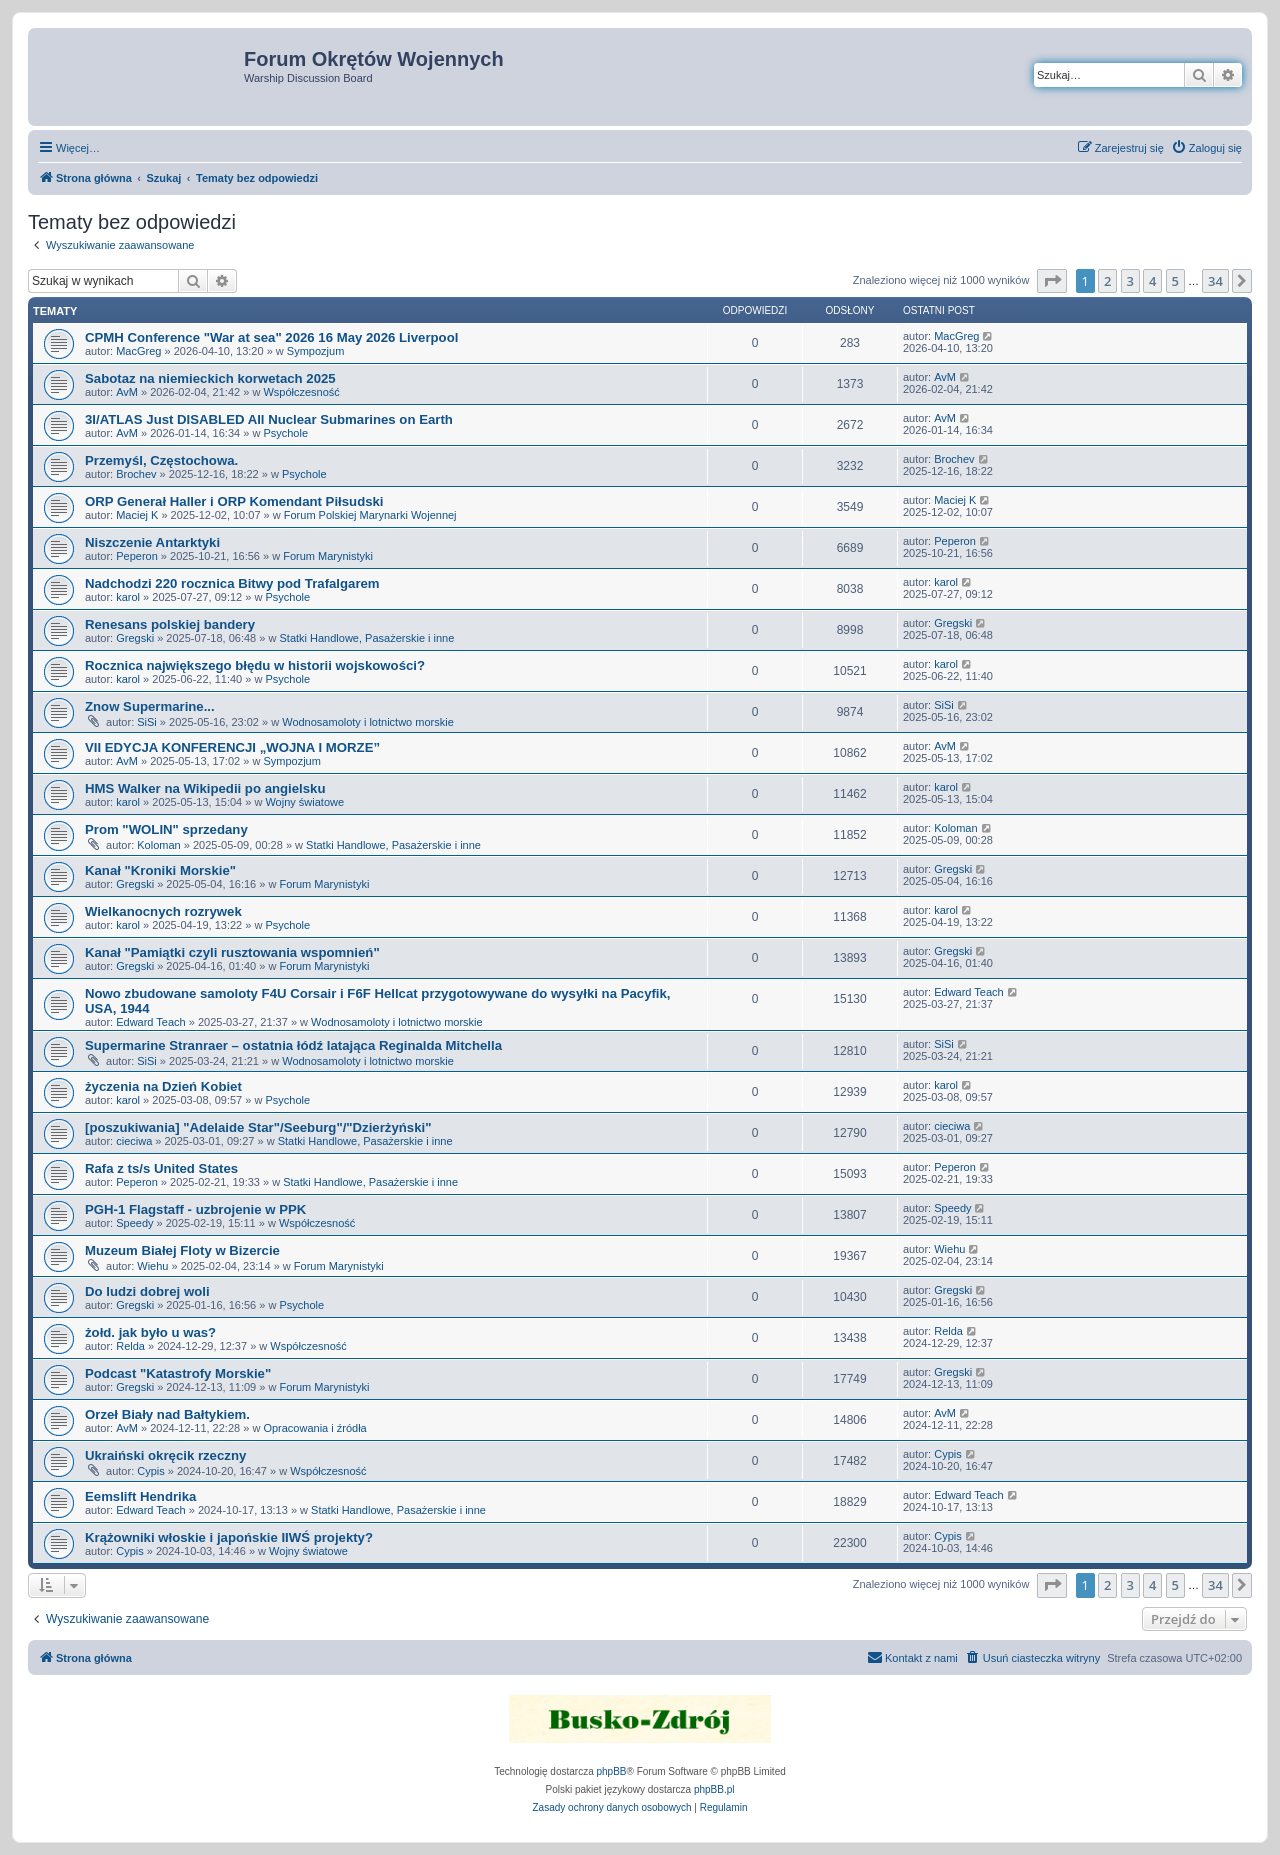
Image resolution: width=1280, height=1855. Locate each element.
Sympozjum (315, 351)
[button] (1052, 281)
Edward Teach (151, 1022)
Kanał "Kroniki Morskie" (160, 870)
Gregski (135, 638)
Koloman (158, 845)
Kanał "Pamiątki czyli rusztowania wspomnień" (232, 952)
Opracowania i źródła (314, 1428)
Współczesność (301, 392)
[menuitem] (1206, 148)
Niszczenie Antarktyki (152, 542)
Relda (130, 1346)
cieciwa (134, 1141)
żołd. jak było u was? (150, 1332)
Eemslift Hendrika (140, 1496)
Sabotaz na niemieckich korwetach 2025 (210, 378)
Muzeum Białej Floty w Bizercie (182, 1250)
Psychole (285, 433)
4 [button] (1152, 281)
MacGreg (138, 351)
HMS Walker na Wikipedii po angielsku (205, 788)
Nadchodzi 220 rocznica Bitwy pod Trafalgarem (232, 583)
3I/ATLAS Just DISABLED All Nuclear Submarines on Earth (269, 419)
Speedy (134, 1223)
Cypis (151, 1471)
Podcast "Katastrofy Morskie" (178, 1373)
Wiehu (152, 1266)
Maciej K (137, 515)
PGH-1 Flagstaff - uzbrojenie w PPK (195, 1209)
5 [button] (1175, 281)
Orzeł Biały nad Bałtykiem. (167, 1414)
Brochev (136, 474)
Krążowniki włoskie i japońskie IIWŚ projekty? (229, 1537)
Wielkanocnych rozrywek (163, 911)
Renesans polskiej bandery (170, 624)
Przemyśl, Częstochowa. (161, 460)
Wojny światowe (304, 802)
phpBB (612, 1771)
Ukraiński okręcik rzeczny (165, 1455)
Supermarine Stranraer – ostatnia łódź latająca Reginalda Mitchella (293, 1045)
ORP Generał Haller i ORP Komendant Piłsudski (234, 501)
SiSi (147, 722)
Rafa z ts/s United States (161, 1168)
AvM (127, 392)
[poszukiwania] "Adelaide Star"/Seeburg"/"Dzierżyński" (258, 1127)
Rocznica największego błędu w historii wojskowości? (255, 665)
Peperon (137, 556)
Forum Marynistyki (328, 556)
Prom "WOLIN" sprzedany (166, 829)
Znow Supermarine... (150, 706)
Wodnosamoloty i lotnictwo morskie (368, 722)
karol (128, 597)
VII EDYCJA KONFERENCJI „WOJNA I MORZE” (232, 747)
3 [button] (1130, 281)
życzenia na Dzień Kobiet (163, 1086)
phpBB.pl (714, 1789)
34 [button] (1215, 281)
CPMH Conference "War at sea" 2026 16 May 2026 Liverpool (271, 337)
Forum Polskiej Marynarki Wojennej (370, 515)
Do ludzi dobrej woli (147, 1291)
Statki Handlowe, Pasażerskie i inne (366, 638)
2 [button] (1107, 281)
